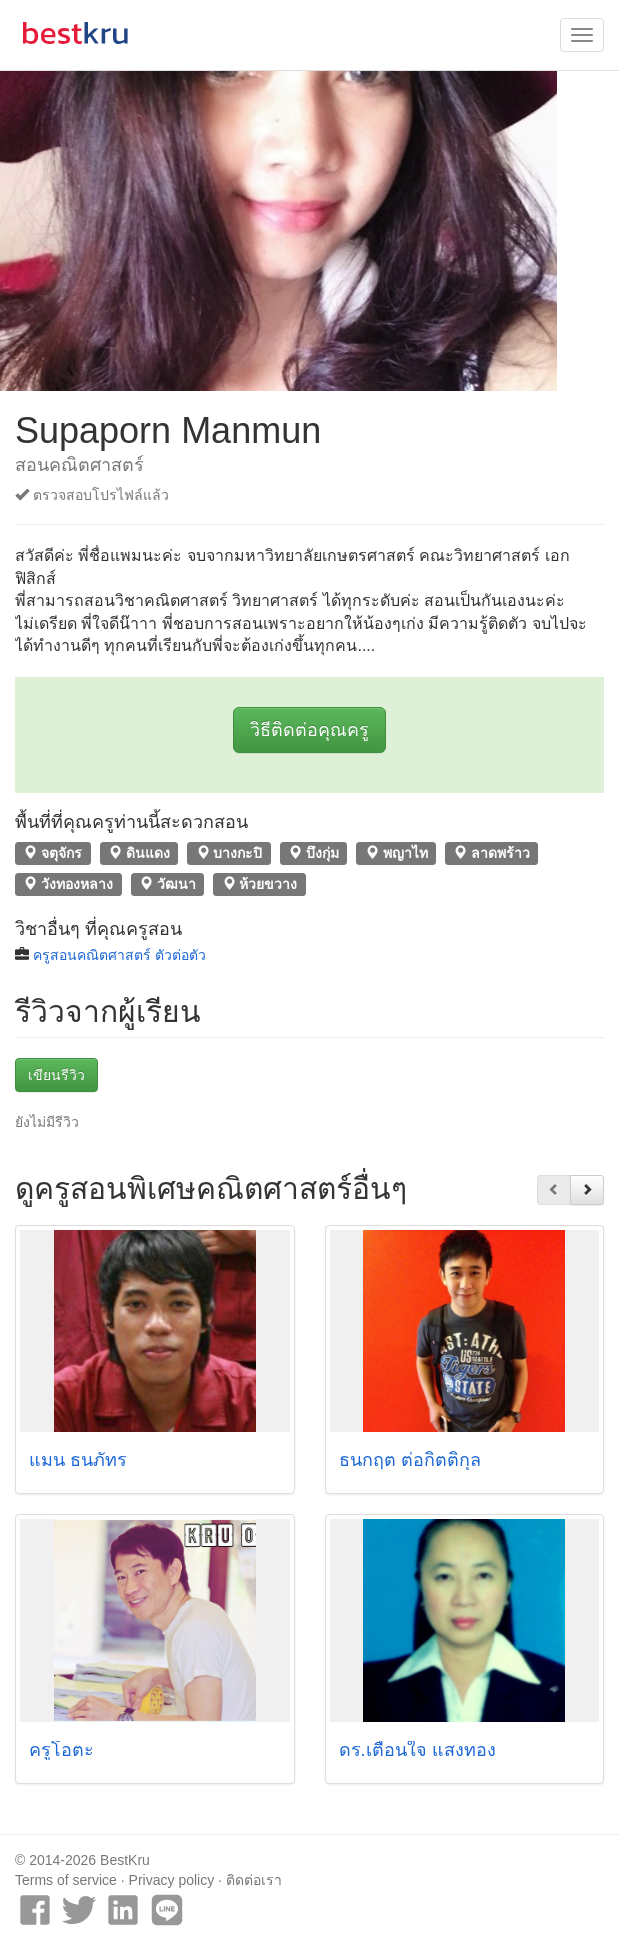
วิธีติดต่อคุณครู (309, 730)
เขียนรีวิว (56, 1075)
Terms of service (66, 1880)
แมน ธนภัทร (78, 1460)
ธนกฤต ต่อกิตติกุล (410, 1460)
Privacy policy (172, 1880)
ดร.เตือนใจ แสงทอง (417, 1750)
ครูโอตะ (61, 1750)
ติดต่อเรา (254, 1880)
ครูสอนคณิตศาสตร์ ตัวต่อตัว (119, 955)
